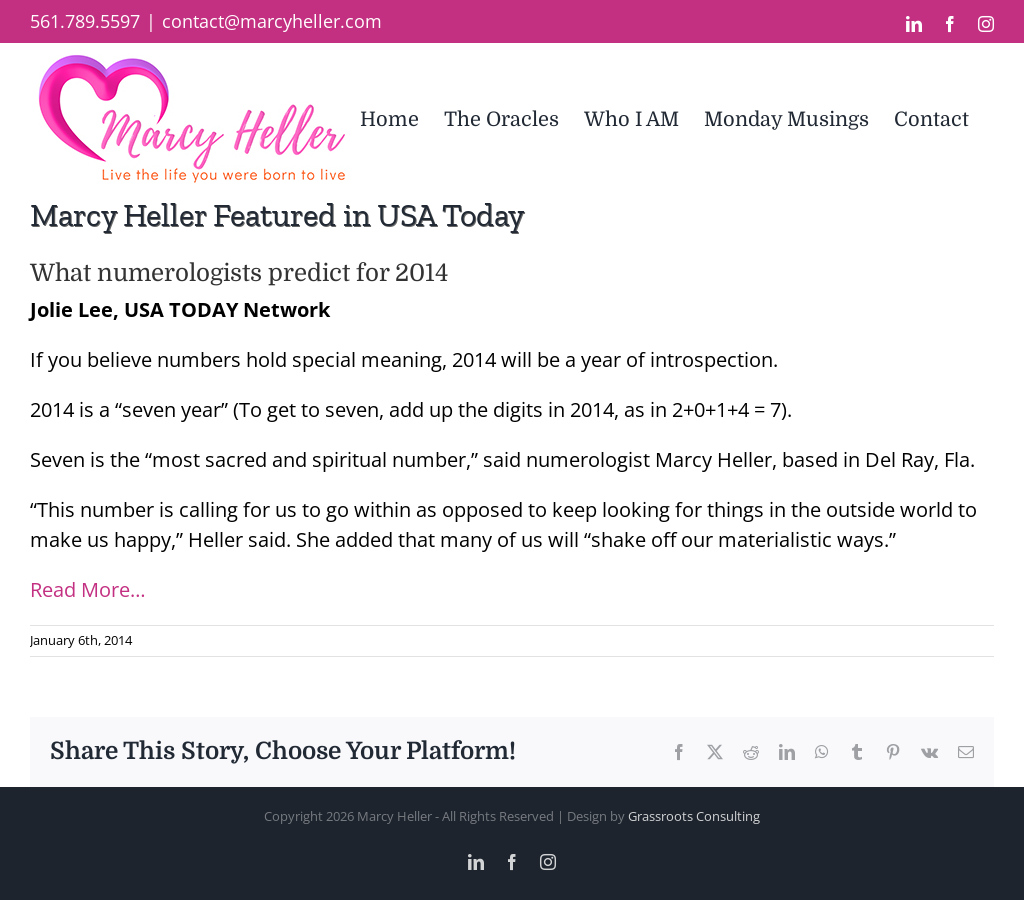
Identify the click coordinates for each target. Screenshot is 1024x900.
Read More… (88, 589)
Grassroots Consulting (694, 816)
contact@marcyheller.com (272, 21)
